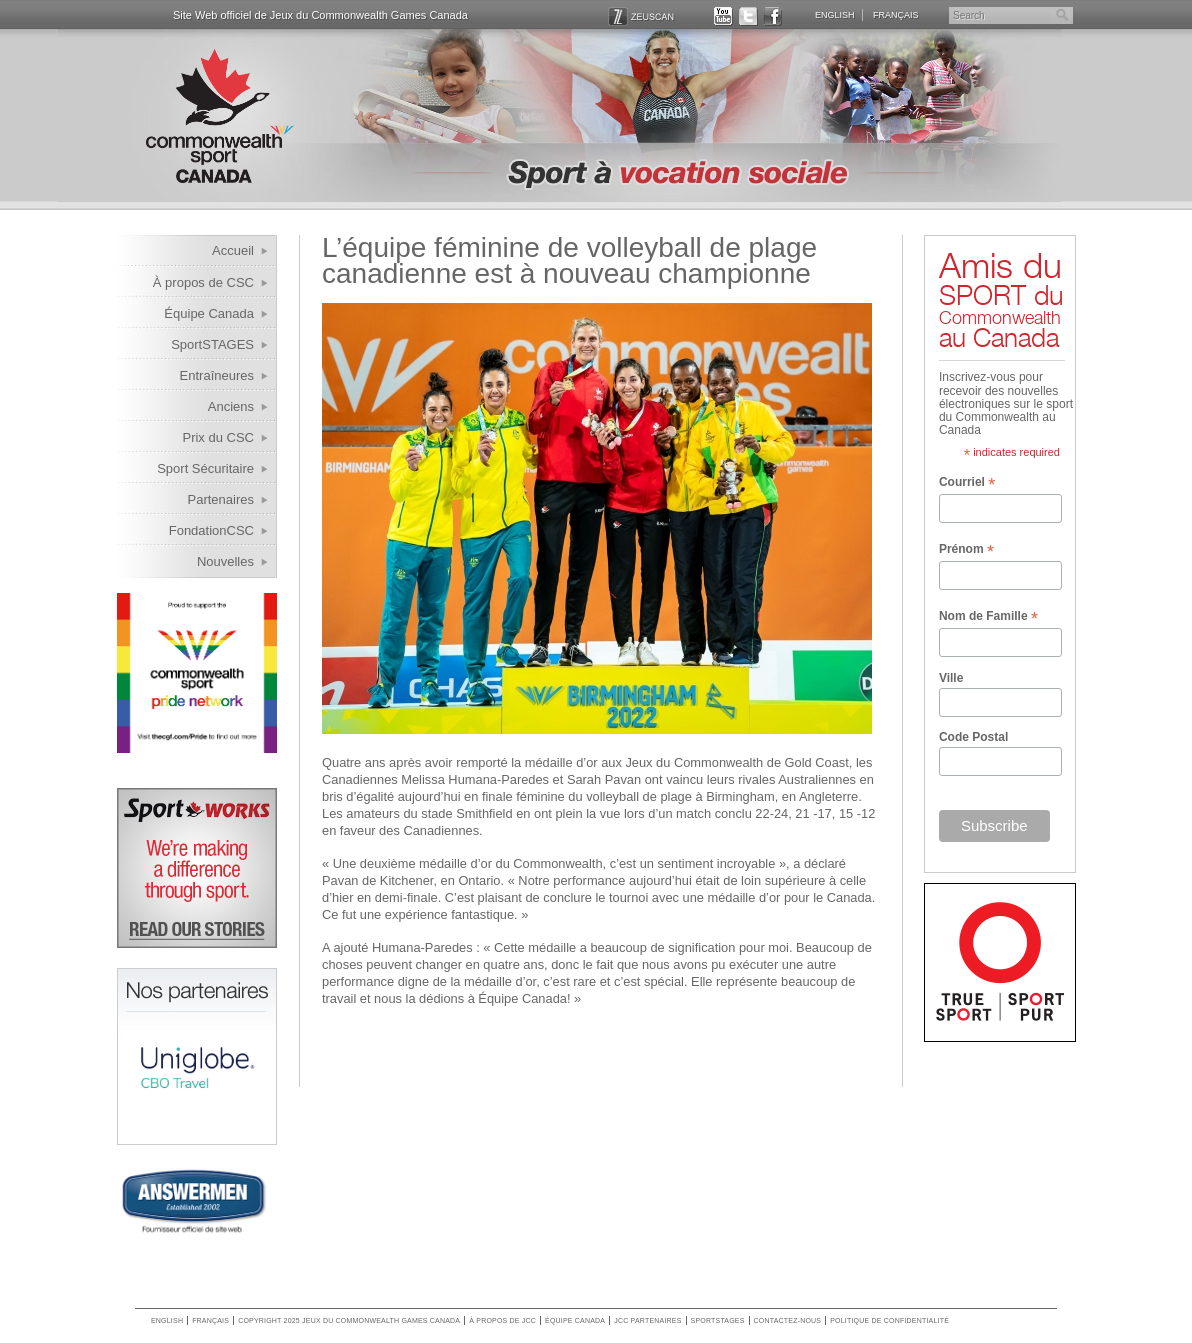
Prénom (966, 550)
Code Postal (973, 737)
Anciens (231, 406)
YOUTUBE (723, 15)
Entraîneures (217, 375)
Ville (951, 678)
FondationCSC (211, 530)
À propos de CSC (203, 282)
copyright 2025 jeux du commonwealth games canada (349, 1320)
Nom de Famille (988, 617)
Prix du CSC (218, 437)
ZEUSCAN (641, 15)
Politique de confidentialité (889, 1320)
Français (896, 14)
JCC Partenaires (647, 1320)
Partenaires (221, 499)
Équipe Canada (209, 313)
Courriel (967, 483)
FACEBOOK (773, 15)
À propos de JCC (502, 1320)
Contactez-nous (788, 1320)
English (835, 14)
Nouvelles (225, 561)
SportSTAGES (212, 344)
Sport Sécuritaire (205, 468)
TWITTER (748, 15)
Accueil (233, 250)
